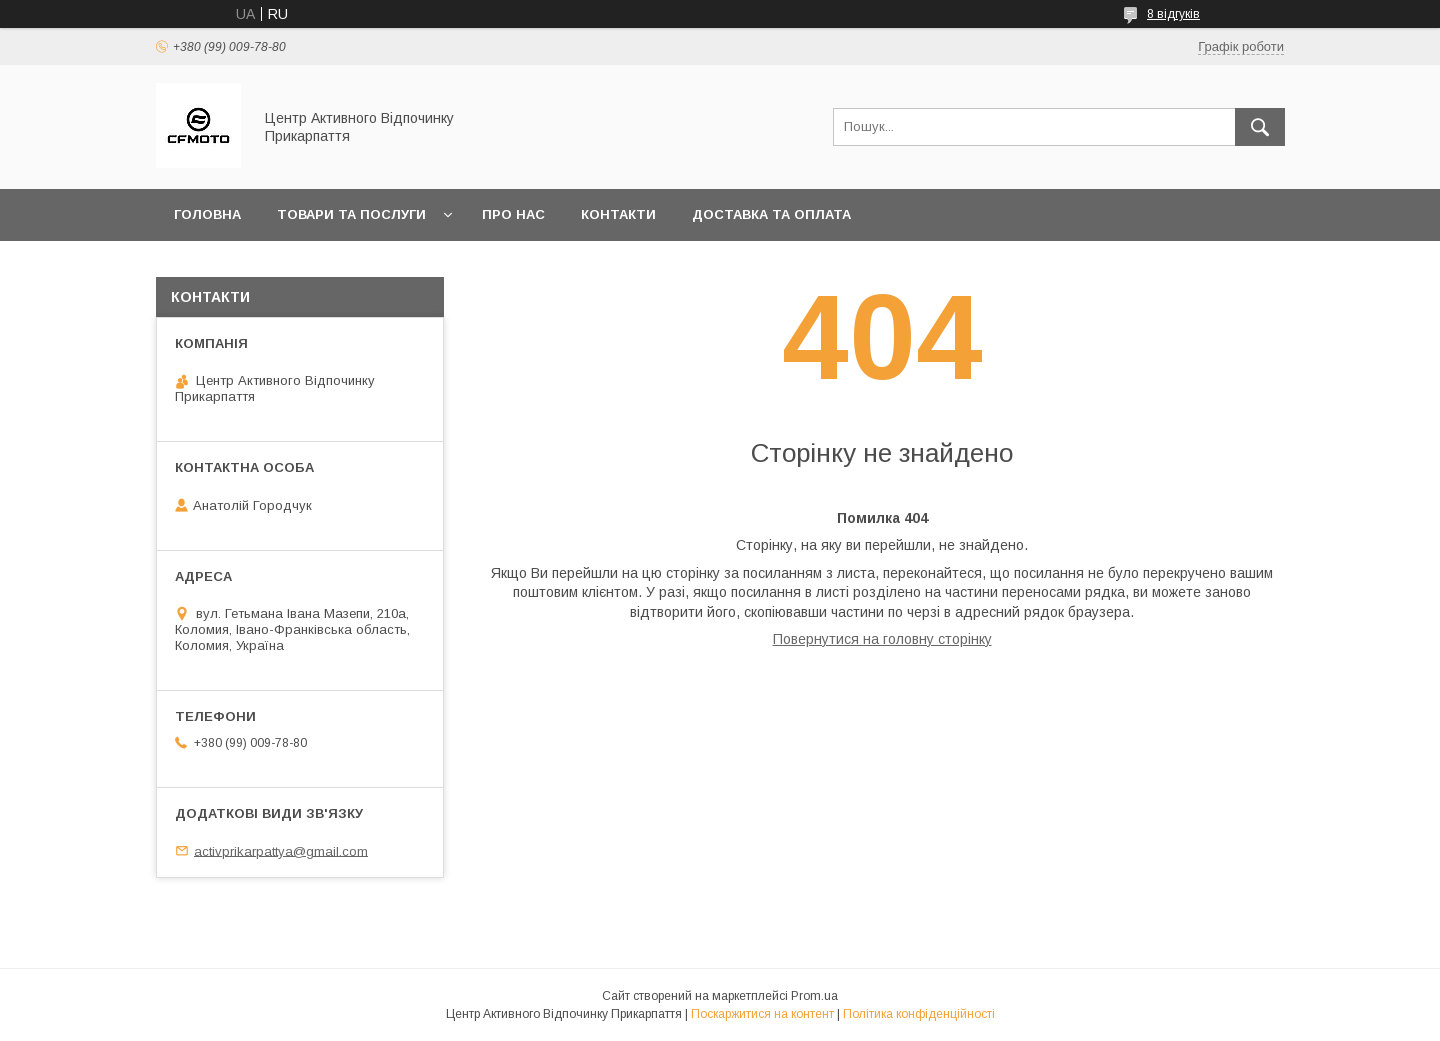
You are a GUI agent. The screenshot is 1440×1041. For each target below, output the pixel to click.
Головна (207, 214)
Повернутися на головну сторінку (882, 639)
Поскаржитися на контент (762, 1014)
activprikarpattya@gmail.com (281, 850)
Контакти (618, 214)
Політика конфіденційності (919, 1014)
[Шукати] (1260, 127)
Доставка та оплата (771, 214)
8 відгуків (1173, 14)
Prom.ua (814, 996)
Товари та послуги (351, 214)
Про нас (513, 214)
